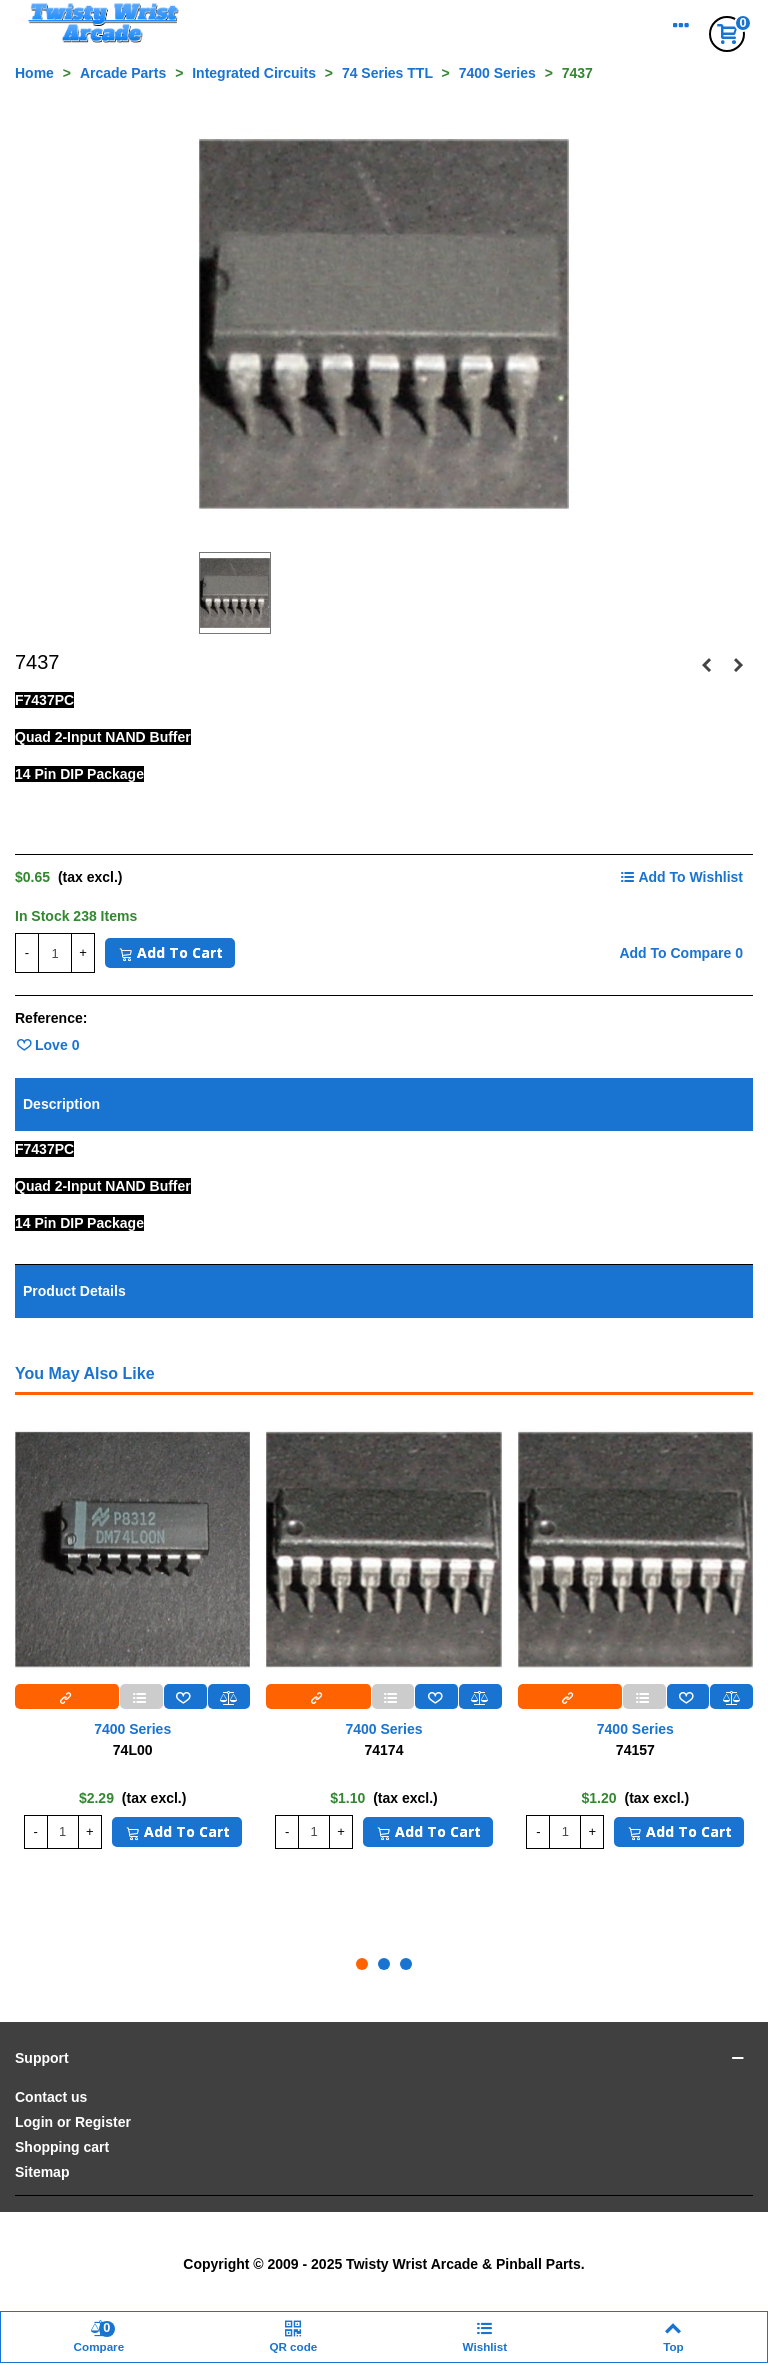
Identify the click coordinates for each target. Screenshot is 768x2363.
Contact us (51, 2097)
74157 (635, 1750)
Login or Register (73, 2122)
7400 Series (132, 1729)
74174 (384, 1750)
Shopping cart (62, 2147)
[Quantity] (55, 953)
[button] (362, 1964)
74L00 (133, 1750)
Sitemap (42, 2172)
